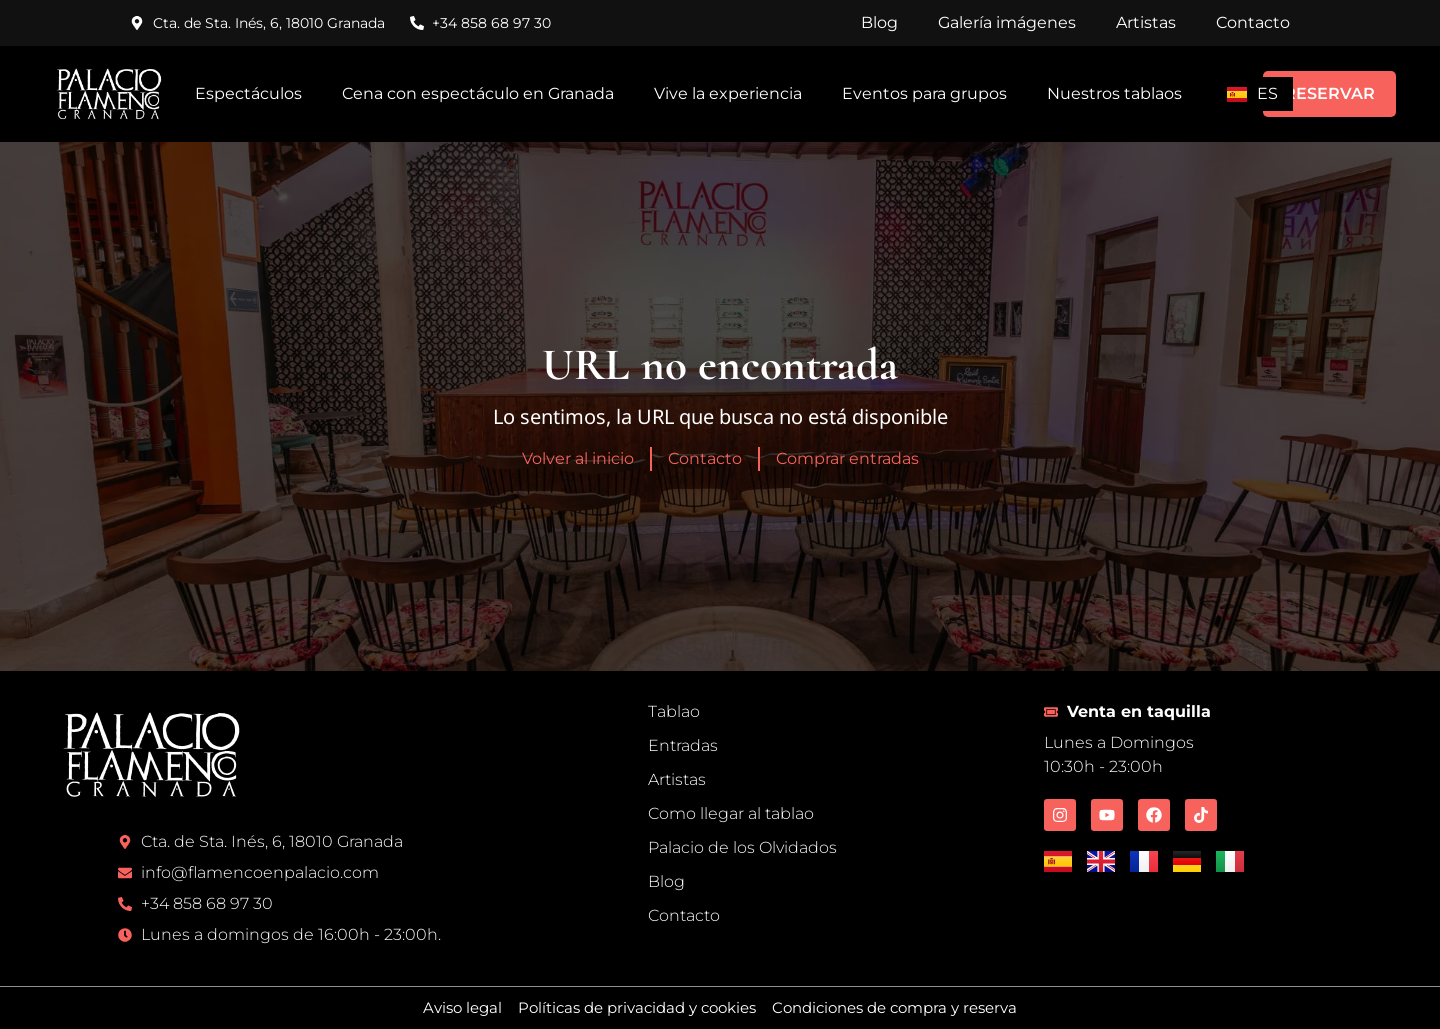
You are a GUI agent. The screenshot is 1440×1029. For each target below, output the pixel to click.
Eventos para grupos (924, 93)
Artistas (1146, 22)
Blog (879, 22)
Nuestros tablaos (1114, 93)
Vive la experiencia (728, 93)
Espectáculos (248, 93)
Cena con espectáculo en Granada (478, 93)
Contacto (1253, 22)
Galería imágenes (1007, 22)
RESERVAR (1329, 93)
